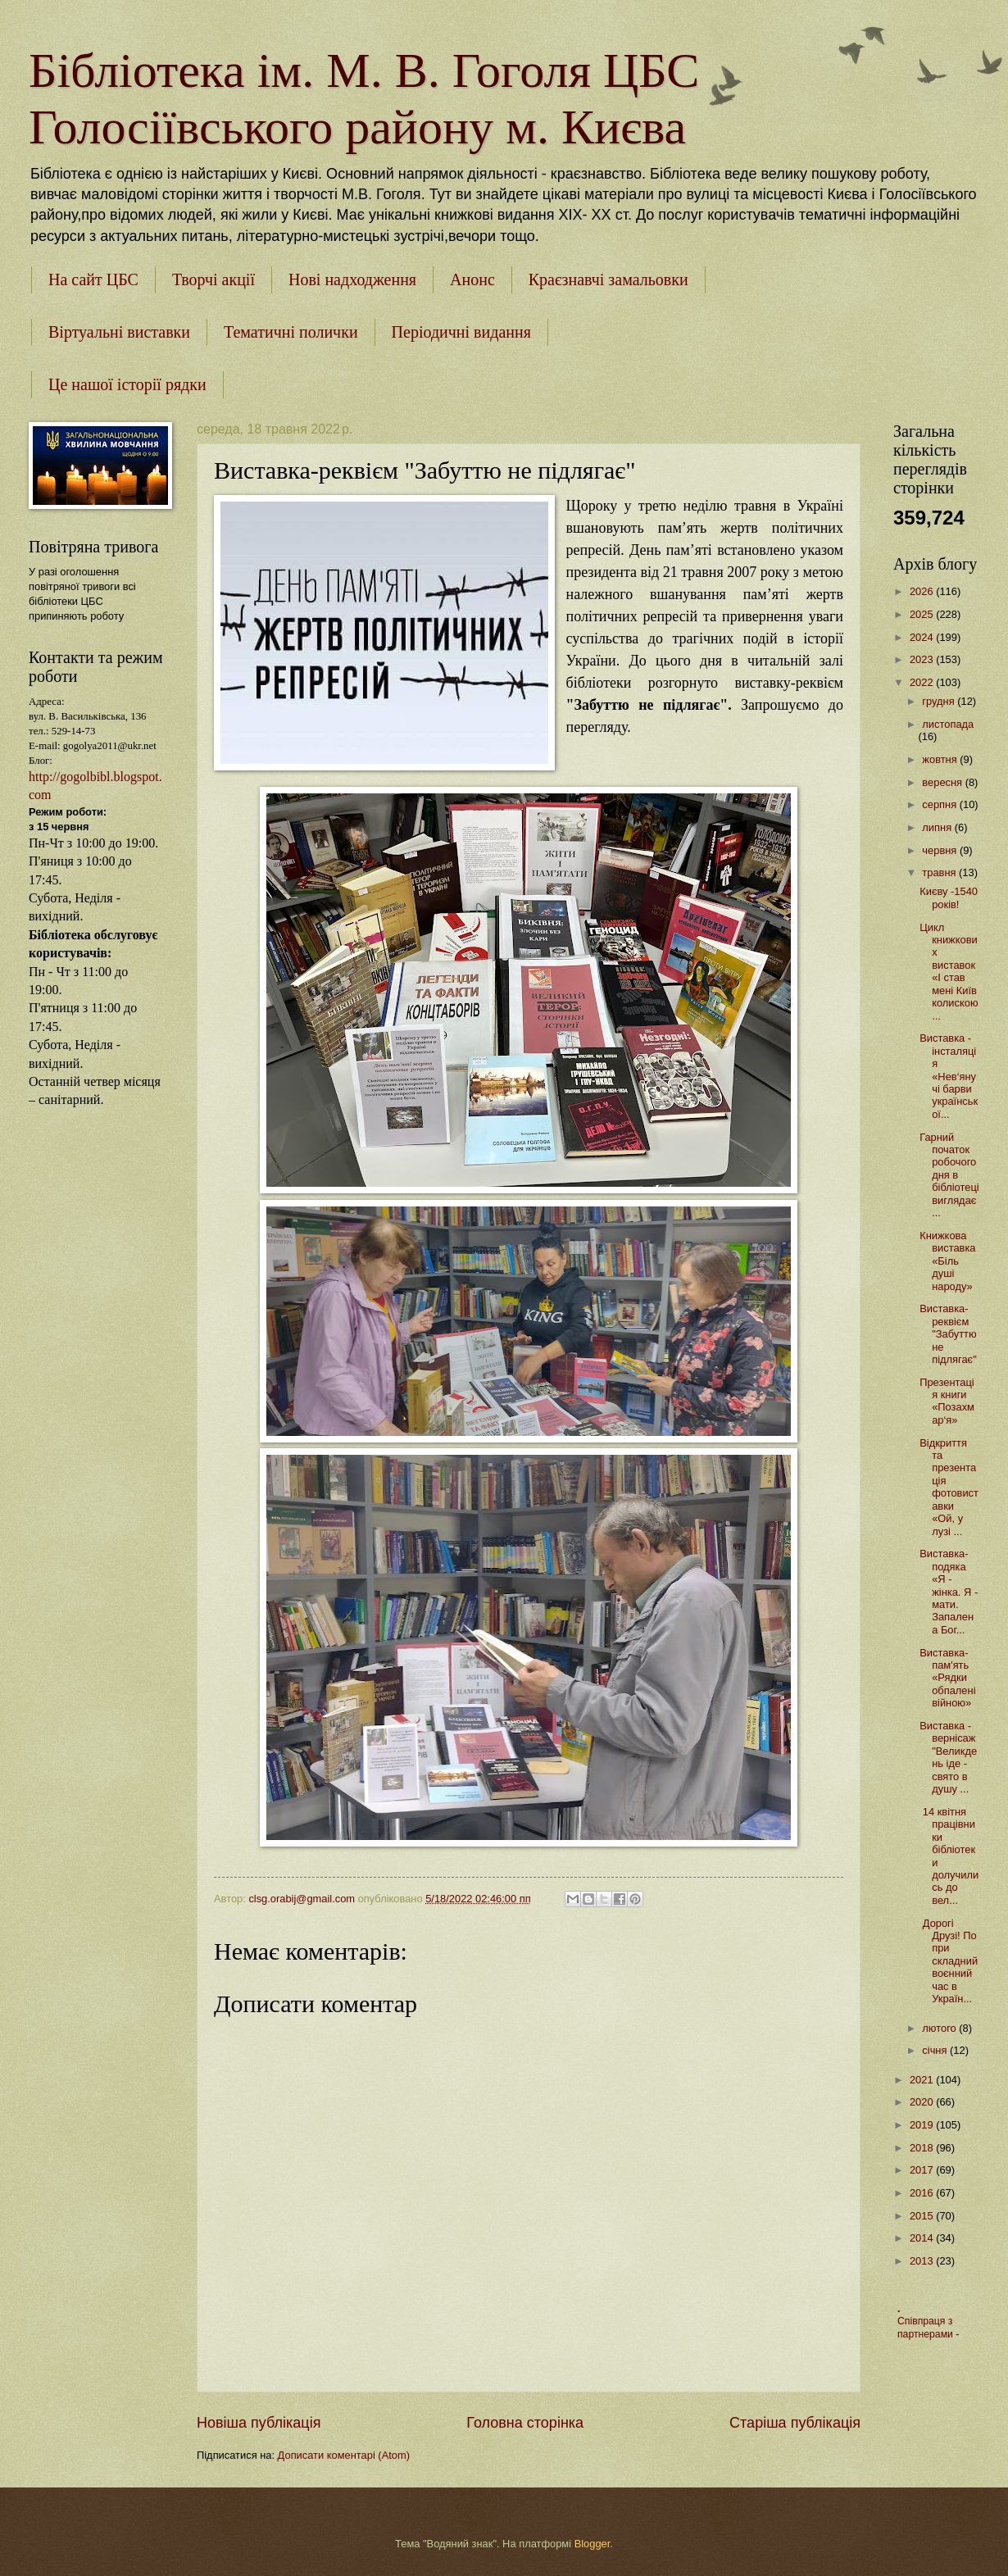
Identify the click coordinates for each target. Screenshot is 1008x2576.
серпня (940, 804)
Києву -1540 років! (948, 897)
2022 (923, 682)
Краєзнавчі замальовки (608, 279)
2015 (923, 2216)
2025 (923, 614)
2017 (923, 2170)
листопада (948, 724)
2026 (923, 591)
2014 (923, 2238)
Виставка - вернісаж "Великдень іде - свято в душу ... (948, 1757)
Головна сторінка (524, 2423)
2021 (923, 2080)
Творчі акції (213, 279)
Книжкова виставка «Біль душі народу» (947, 1261)
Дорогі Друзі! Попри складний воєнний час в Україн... (948, 1961)
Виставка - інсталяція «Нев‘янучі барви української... (948, 1076)
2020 (923, 2102)
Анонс (472, 279)
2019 (923, 2125)
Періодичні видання (461, 332)
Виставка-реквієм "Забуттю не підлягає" (948, 1333)
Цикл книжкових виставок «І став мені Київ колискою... (948, 971)
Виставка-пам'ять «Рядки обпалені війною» (947, 1678)
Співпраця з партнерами (926, 2327)
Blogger (592, 2543)
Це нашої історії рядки (127, 384)
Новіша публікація (258, 2423)
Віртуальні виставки (119, 332)
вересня (943, 782)
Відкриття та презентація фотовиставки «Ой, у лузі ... (948, 1487)
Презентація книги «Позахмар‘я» (946, 1401)
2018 (923, 2148)
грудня (939, 701)
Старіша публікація (794, 2423)
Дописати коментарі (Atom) (344, 2455)
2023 (923, 659)
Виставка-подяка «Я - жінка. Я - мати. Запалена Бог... (948, 1591)
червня (941, 850)
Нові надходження (352, 279)
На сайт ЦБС (93, 279)
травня (940, 872)
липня (938, 827)
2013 (923, 2261)
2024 (923, 637)
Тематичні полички (291, 332)
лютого (940, 2028)
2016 (923, 2193)
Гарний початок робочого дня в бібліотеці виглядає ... (948, 1175)
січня (936, 2050)
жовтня (941, 759)
